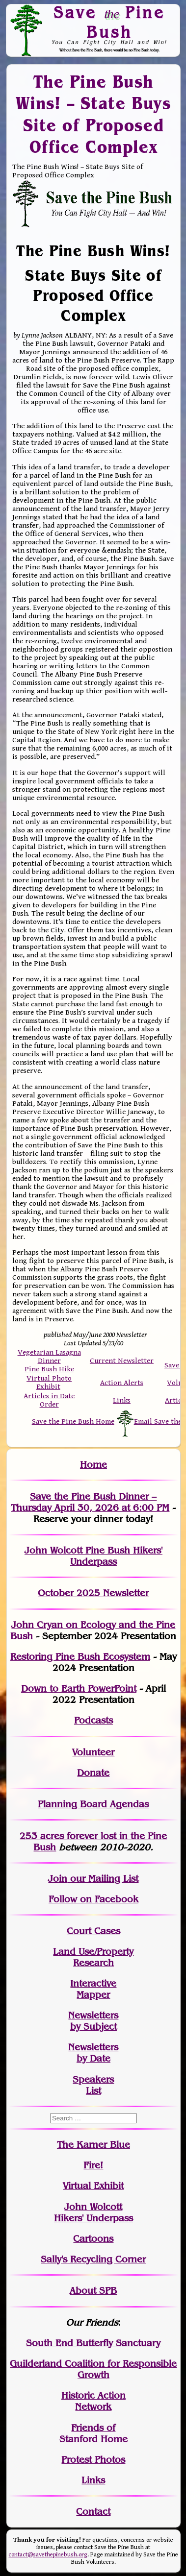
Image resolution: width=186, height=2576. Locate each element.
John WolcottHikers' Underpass (93, 2212)
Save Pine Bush (109, 21)
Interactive (93, 1983)
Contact (93, 2511)
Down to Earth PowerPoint (78, 1688)
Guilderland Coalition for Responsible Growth (93, 2369)
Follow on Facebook (93, 1899)
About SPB (93, 2290)
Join (57, 1878)
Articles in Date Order (49, 1400)
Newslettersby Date (93, 2052)
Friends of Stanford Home (93, 2433)
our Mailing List (102, 1878)
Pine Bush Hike (49, 1369)
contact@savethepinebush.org (47, 2554)
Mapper (93, 1994)
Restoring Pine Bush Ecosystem (80, 1656)
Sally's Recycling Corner (93, 2259)
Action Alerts (121, 1383)
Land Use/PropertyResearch (93, 1957)
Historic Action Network (93, 2401)
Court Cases (93, 1931)
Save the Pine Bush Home (73, 1421)
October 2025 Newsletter (93, 1593)
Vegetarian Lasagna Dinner (49, 1356)
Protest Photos (93, 2459)
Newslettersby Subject (93, 2021)
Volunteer (93, 1752)
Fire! (93, 2165)
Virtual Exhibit (93, 2185)
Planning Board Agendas (93, 1804)
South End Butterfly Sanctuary (93, 2343)
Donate (93, 1772)
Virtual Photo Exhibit (49, 1382)
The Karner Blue (93, 2144)
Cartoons (93, 2238)
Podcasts (93, 1720)
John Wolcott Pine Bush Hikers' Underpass (93, 1556)
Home (93, 1464)
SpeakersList (93, 2085)
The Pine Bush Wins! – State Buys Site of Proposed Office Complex (93, 114)
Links (122, 1400)
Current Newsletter (122, 1361)
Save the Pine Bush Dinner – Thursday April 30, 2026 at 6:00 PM (90, 1502)
